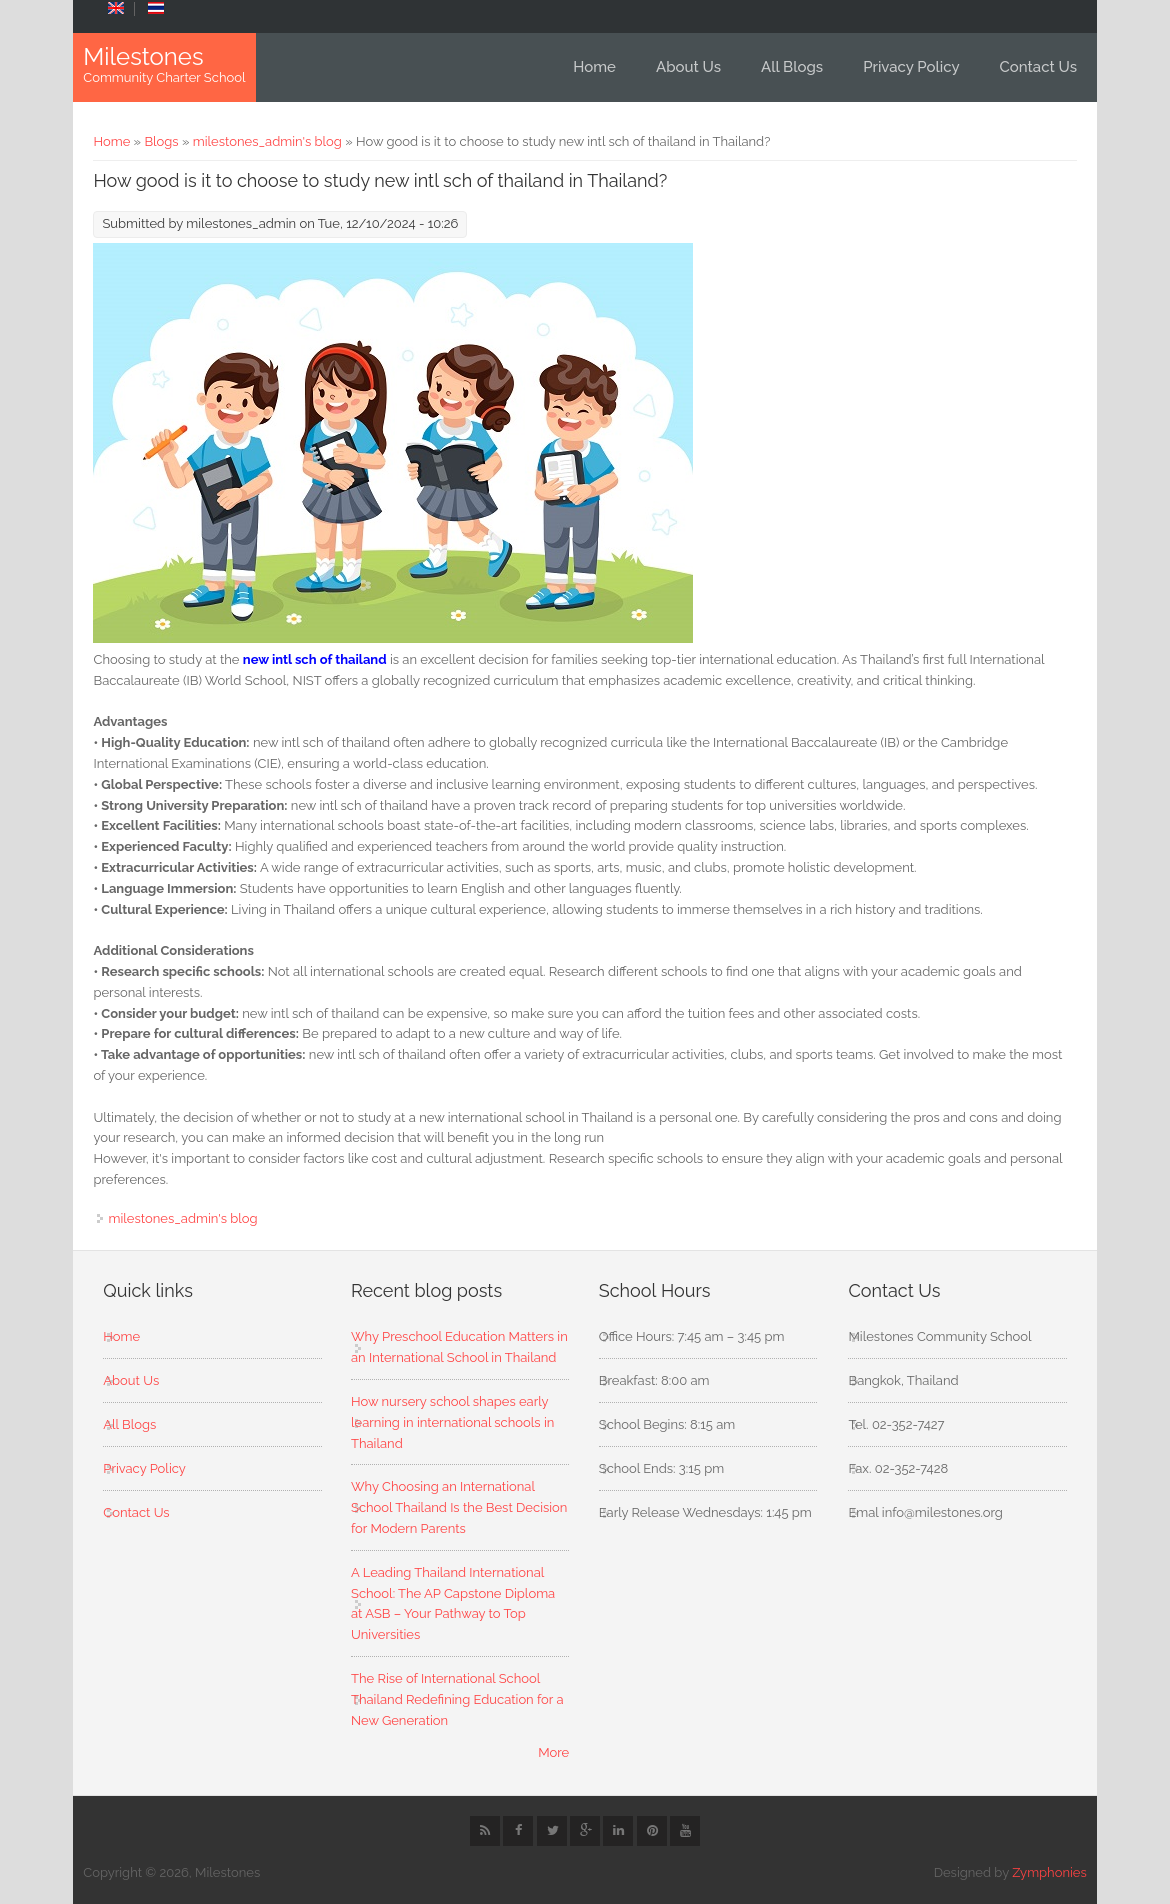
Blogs (161, 141)
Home (594, 67)
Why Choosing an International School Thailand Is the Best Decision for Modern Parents (459, 1507)
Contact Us (1038, 67)
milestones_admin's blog (267, 141)
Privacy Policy (911, 67)
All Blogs (792, 67)
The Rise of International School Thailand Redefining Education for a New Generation (457, 1699)
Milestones (143, 57)
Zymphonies (1049, 1872)
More (553, 1752)
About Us (688, 67)
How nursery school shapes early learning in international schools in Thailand (452, 1422)
